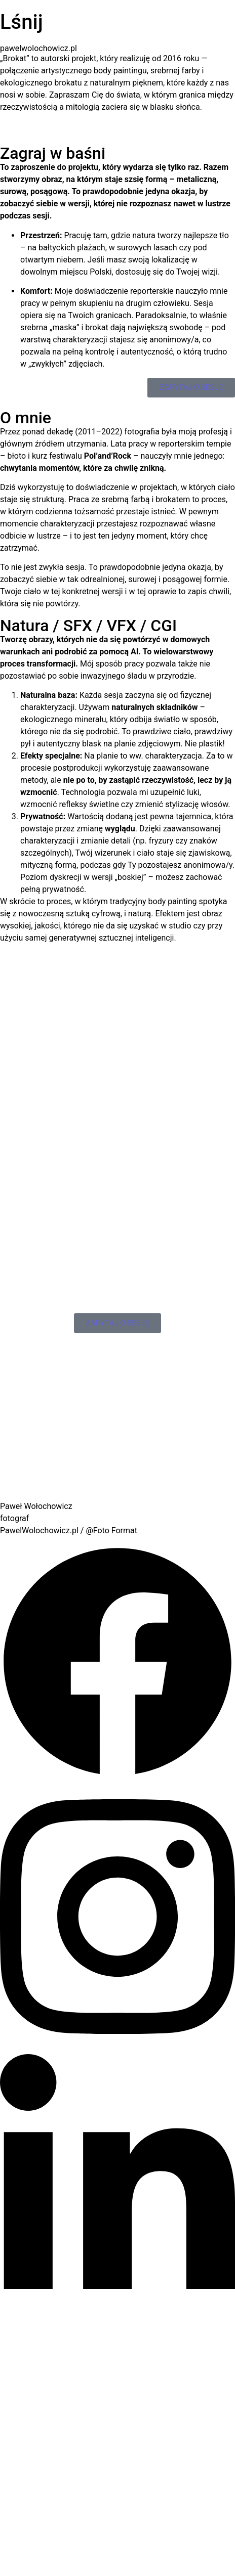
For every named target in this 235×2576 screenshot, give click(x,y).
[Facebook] (117, 1776)
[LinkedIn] (117, 2319)
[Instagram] (117, 2048)
